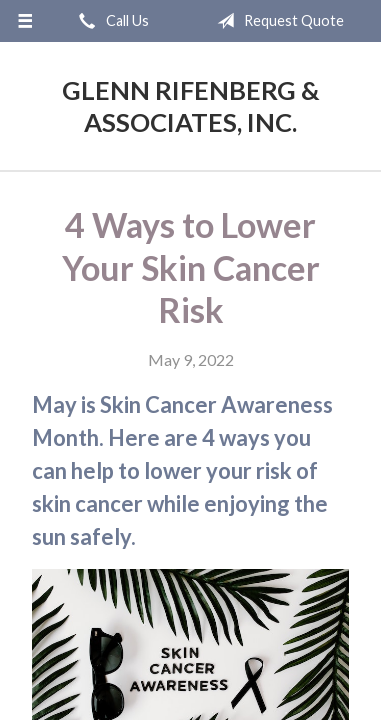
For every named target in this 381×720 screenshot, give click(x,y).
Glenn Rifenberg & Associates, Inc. (191, 106)
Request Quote (276, 21)
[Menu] (25, 21)
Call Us (110, 21)
